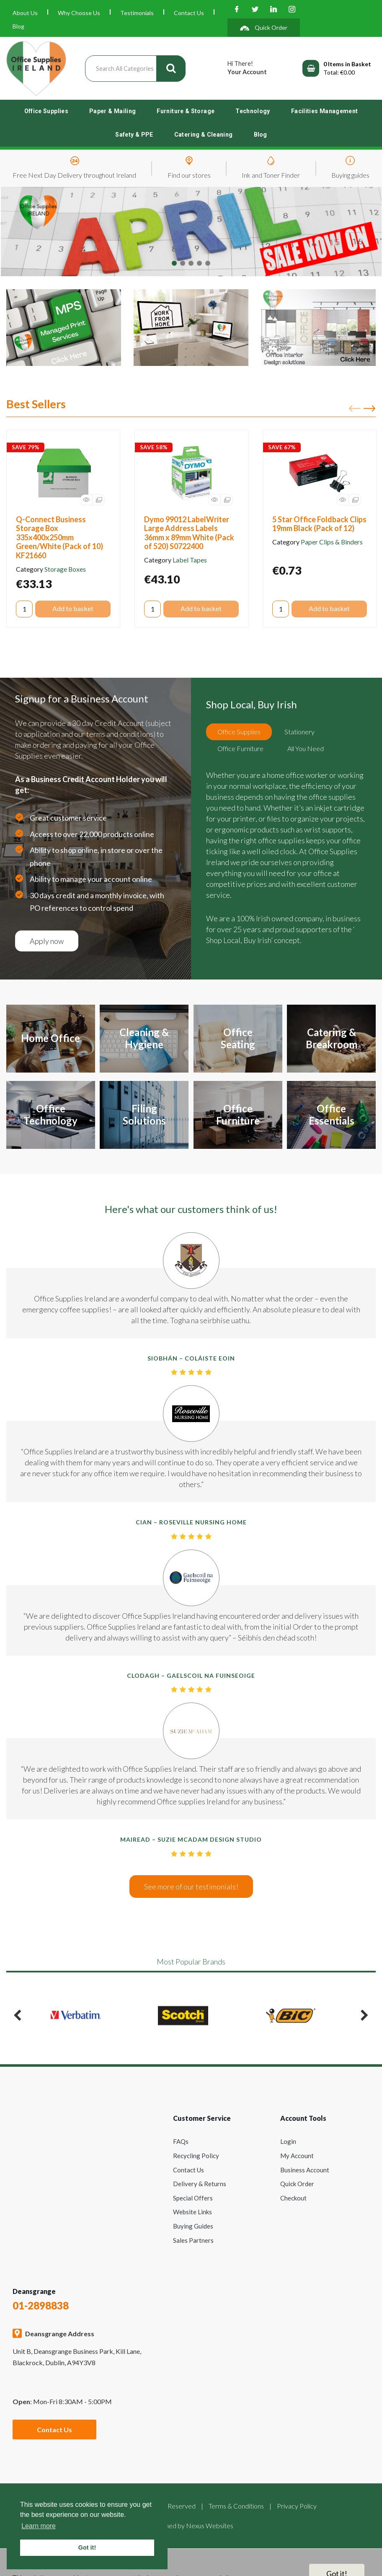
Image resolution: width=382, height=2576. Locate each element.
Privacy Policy (297, 2506)
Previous (354, 408)
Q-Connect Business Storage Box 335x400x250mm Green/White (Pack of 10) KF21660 (59, 537)
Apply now (47, 941)
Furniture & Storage (185, 111)
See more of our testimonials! (191, 1886)
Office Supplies (46, 111)
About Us (25, 12)
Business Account (304, 2170)
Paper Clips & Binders (332, 542)
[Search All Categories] (135, 68)
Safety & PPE (134, 134)
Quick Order (297, 2183)
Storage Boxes (65, 569)
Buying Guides (193, 2226)
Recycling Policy (196, 2155)
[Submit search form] (171, 68)
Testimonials (137, 12)
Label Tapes (190, 560)
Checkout (293, 2198)
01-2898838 (41, 2305)
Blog (18, 26)
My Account (297, 2155)
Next (369, 408)
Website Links (192, 2212)
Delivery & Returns (199, 2183)
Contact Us (189, 12)
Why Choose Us (79, 12)
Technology (252, 111)
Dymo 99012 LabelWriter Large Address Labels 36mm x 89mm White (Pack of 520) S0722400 (189, 533)
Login (288, 2141)
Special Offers (193, 2198)
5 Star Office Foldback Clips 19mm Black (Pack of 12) (319, 524)
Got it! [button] (87, 2547)
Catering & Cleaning (203, 134)
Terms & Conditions (236, 2506)
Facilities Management (324, 111)
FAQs (180, 2141)
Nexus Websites (209, 2525)
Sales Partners (193, 2240)
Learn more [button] (38, 2525)
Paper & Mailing (112, 111)
